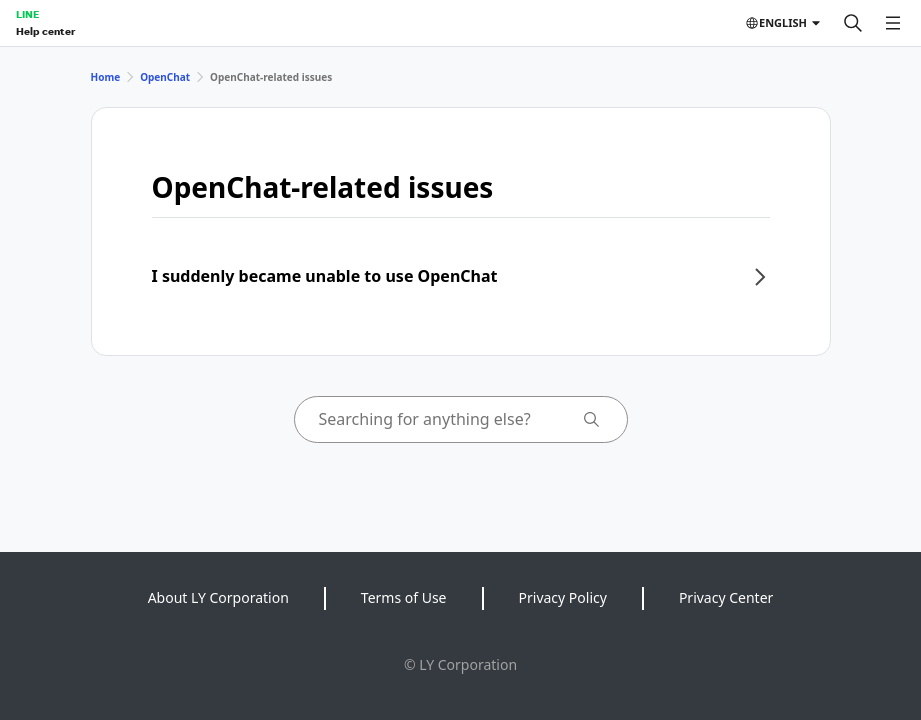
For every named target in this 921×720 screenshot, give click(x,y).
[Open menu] (893, 23)
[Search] (853, 23)
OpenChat (165, 77)
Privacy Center (726, 597)
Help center (45, 31)
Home (106, 77)
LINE (27, 14)
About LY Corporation (218, 597)
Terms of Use (404, 597)
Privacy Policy (563, 597)
